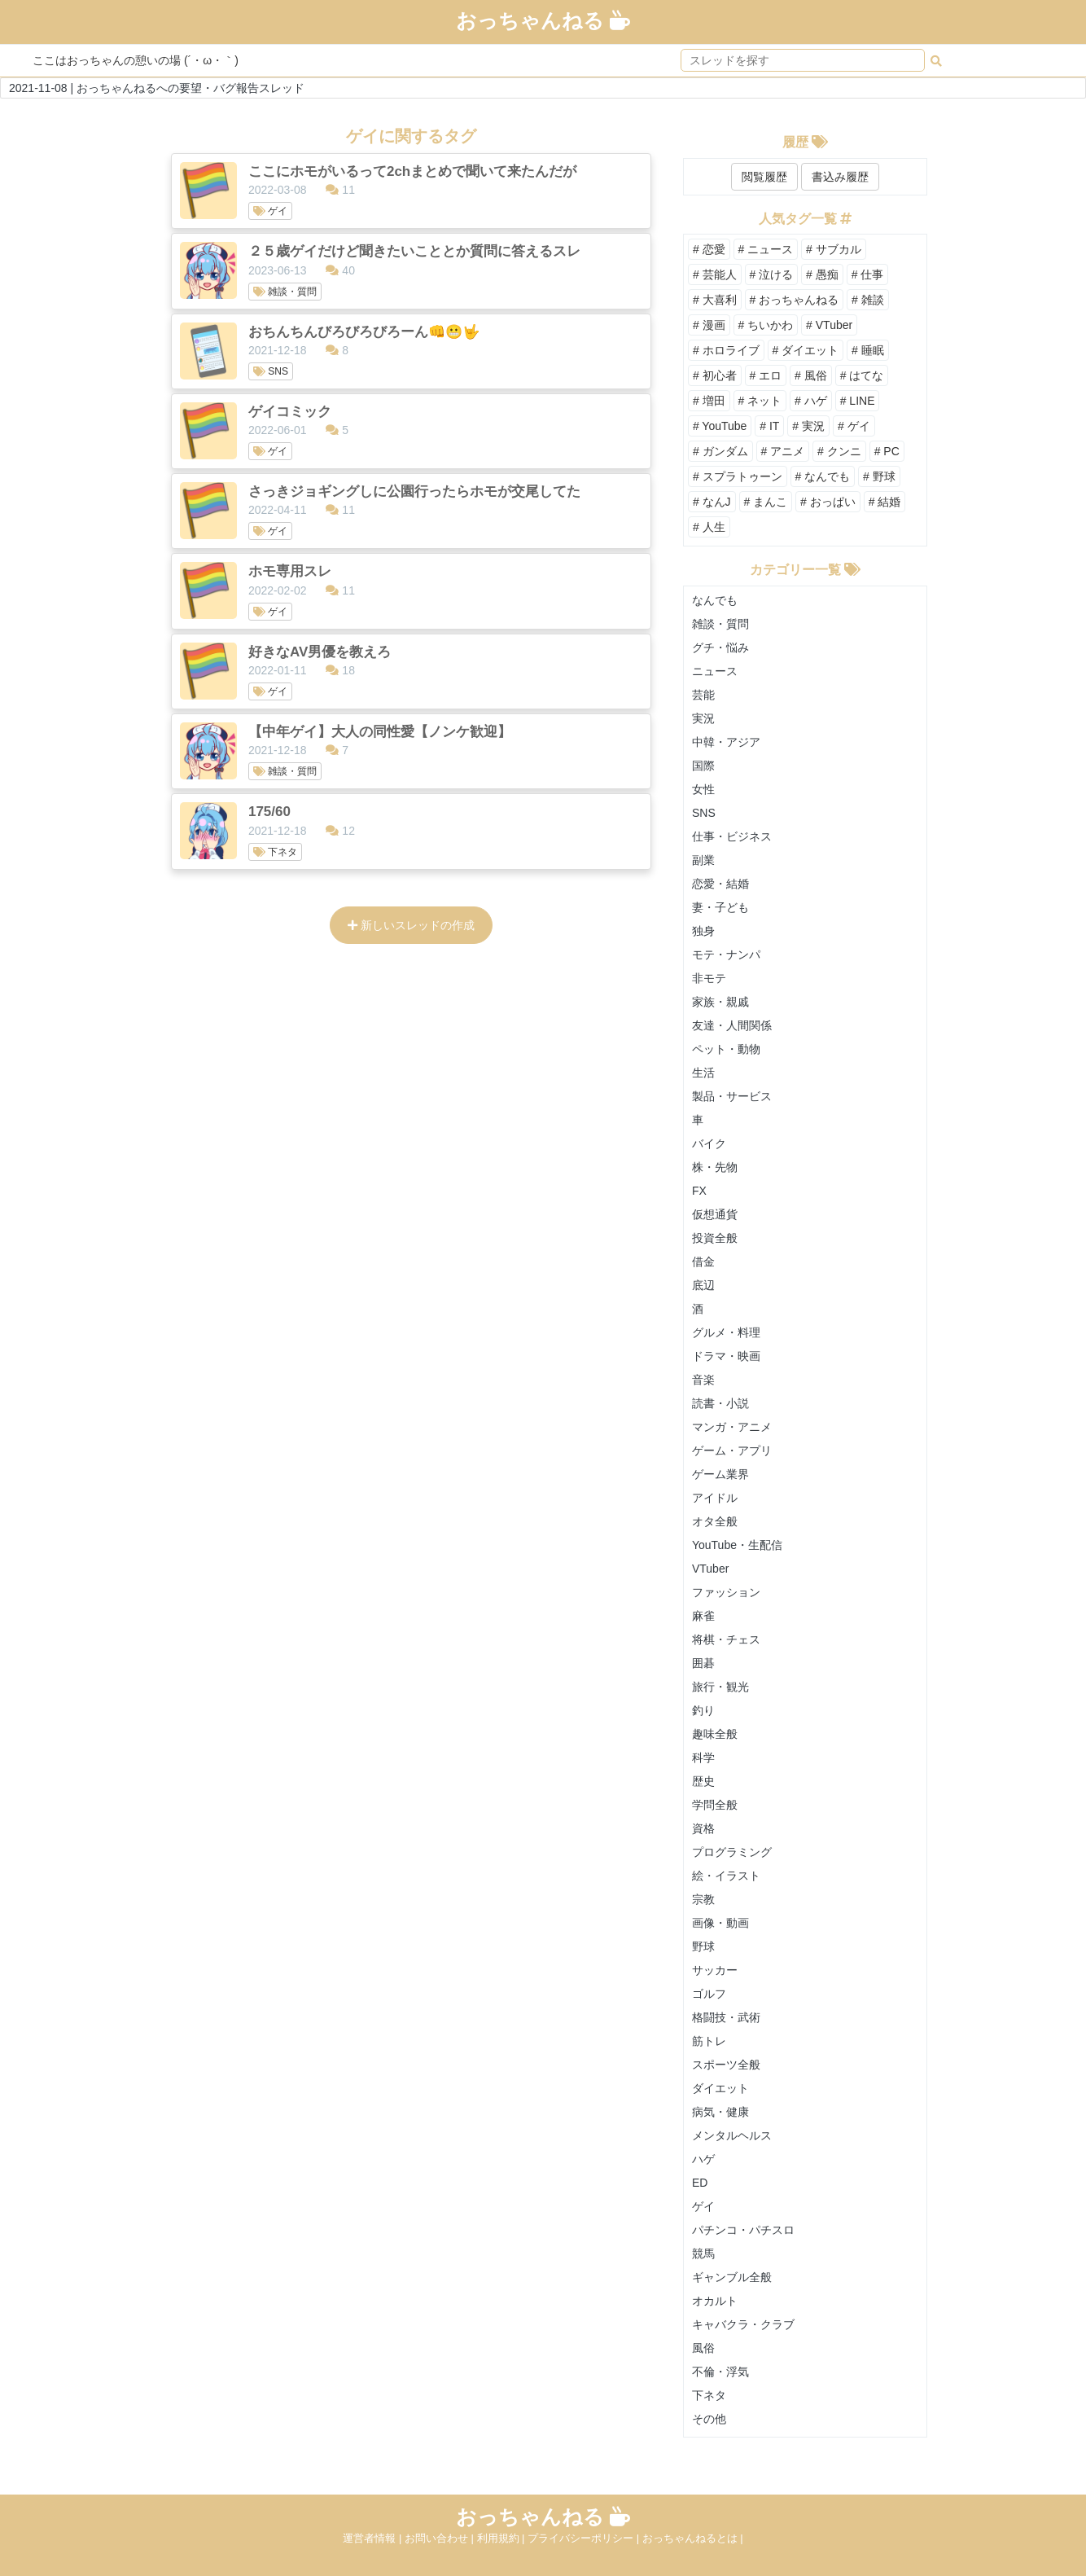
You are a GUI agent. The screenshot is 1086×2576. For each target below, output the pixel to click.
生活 (703, 1072)
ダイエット (720, 2088)
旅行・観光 (720, 1686)
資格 (703, 1828)
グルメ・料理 (726, 1332)
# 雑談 (868, 299)
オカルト (715, 2300)
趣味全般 (715, 1733)
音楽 (703, 1379)
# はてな (862, 375)
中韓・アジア (726, 741)
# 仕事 (868, 274)
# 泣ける (772, 274)
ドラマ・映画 (726, 1356)
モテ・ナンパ (726, 954)
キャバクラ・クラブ (743, 2324)
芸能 (703, 694)
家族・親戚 (720, 1001)
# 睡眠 (868, 350)
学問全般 (715, 1804)
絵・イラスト (726, 1875)
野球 (703, 1946)
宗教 (703, 1899)
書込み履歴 (840, 176)
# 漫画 (709, 324)
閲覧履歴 (764, 176)
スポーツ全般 (726, 2064)
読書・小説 (720, 1403)
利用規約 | (502, 2538)
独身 (703, 930)
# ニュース (766, 249)
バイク (709, 1143)
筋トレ (709, 2040)
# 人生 (709, 526)
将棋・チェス (726, 1639)
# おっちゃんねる (794, 299)
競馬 (703, 2253)
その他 (709, 2418)
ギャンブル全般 (732, 2277)
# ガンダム (720, 451)
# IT (769, 425)
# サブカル (833, 249)
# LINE (857, 400)
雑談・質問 (720, 623)
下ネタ (709, 2395)
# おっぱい (828, 501)
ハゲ (703, 2159)
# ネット (760, 400)
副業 (703, 860)
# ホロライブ (726, 350)
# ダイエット (806, 350)
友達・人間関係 (732, 1025)
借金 (703, 1261)
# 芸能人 (715, 274)
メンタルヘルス (732, 2135)
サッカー (715, 1970)
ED (699, 2182)
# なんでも (823, 476)
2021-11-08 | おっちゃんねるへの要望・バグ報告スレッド (156, 87)
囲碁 (703, 1663)
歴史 (703, 1781)
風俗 (703, 2347)
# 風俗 (811, 375)
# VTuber (829, 324)
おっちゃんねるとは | (692, 2538)
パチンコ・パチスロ (743, 2229)
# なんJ (712, 501)
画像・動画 (720, 1922)
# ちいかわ (766, 324)
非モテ (709, 978)
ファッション (726, 1592)
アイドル (715, 1497)
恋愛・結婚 (720, 883)
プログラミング (732, 1851)
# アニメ (783, 451)
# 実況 (808, 425)
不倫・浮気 (720, 2371)
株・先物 (715, 1167)
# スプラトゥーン (737, 476)
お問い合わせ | (441, 2538)
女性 (703, 789)
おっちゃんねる (543, 20)
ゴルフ (709, 1993)
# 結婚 (885, 501)
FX (699, 1190)
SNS (704, 812)
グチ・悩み (720, 647)
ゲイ (703, 2206)
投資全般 (715, 1237)
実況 (703, 718)
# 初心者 (715, 375)
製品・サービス (732, 1096)
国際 (703, 765)
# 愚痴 (822, 274)
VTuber (710, 1568)
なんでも (715, 600)
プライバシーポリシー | (585, 2538)
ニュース (715, 671)
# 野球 (879, 476)
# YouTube (720, 425)
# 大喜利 (715, 299)
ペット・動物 (726, 1048)
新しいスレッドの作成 (411, 925)
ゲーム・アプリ (732, 1450)
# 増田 (709, 400)
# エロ (766, 375)
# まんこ (766, 501)
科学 (703, 1757)
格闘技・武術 (726, 2017)
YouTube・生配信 (737, 1544)
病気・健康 (720, 2111)
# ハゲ (811, 400)
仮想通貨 (715, 1214)
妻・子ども (720, 907)
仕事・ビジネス (732, 836)
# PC (887, 451)
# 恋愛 (709, 249)
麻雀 (703, 1615)
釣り (703, 1710)
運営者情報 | (374, 2538)
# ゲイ (854, 425)
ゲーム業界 (720, 1474)
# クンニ (839, 451)
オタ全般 (715, 1521)
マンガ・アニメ (732, 1426)
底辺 (703, 1285)
